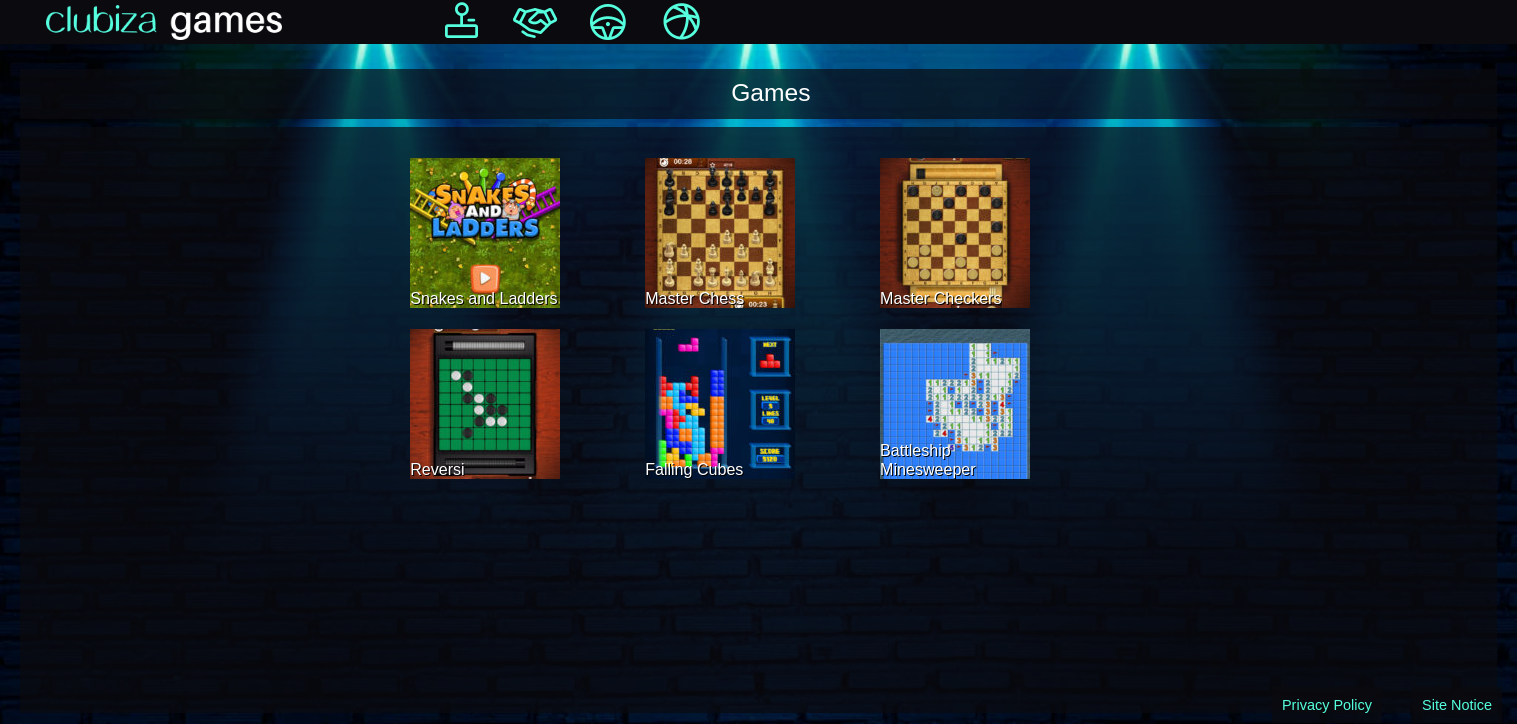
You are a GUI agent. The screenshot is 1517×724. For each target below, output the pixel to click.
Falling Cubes (694, 469)
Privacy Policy (1327, 705)
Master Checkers (940, 298)
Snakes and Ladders (483, 298)
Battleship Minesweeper (928, 459)
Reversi (437, 469)
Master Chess (694, 298)
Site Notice (1457, 705)
